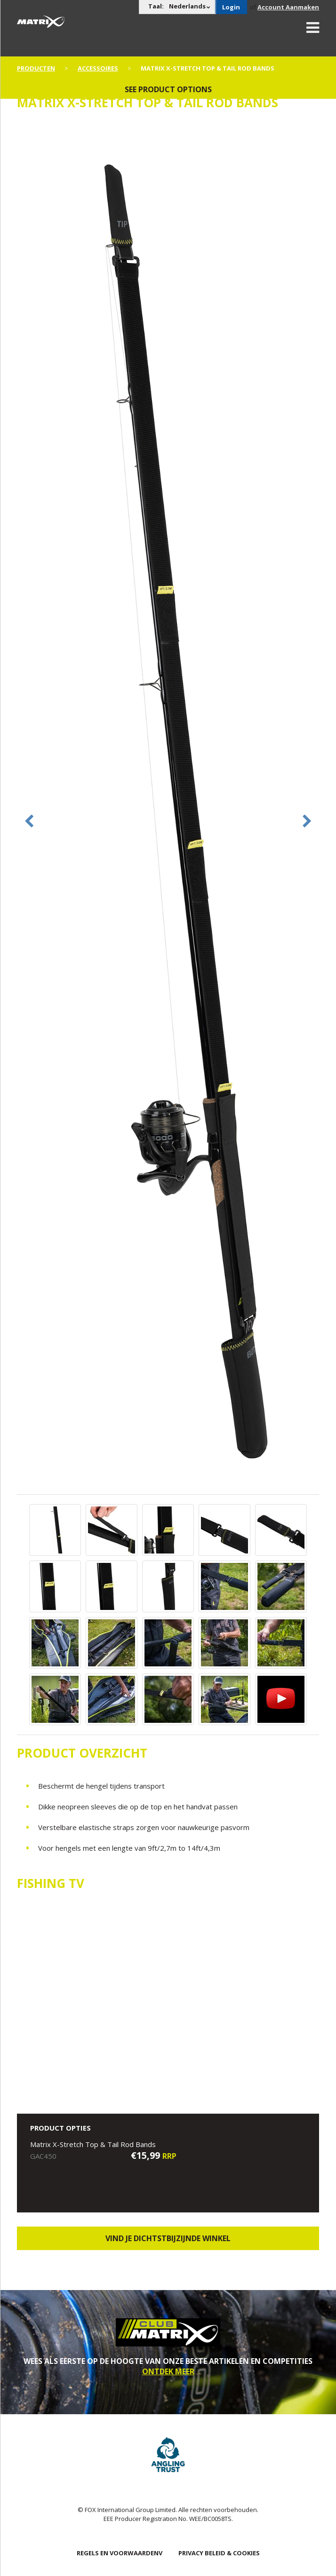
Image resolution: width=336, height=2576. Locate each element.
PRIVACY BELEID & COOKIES (219, 2553)
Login (231, 7)
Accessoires (98, 68)
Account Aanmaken (288, 7)
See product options (168, 89)
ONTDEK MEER (168, 2371)
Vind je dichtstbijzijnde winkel (168, 2238)
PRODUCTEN (36, 68)
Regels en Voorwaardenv (119, 2553)
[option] (168, 807)
